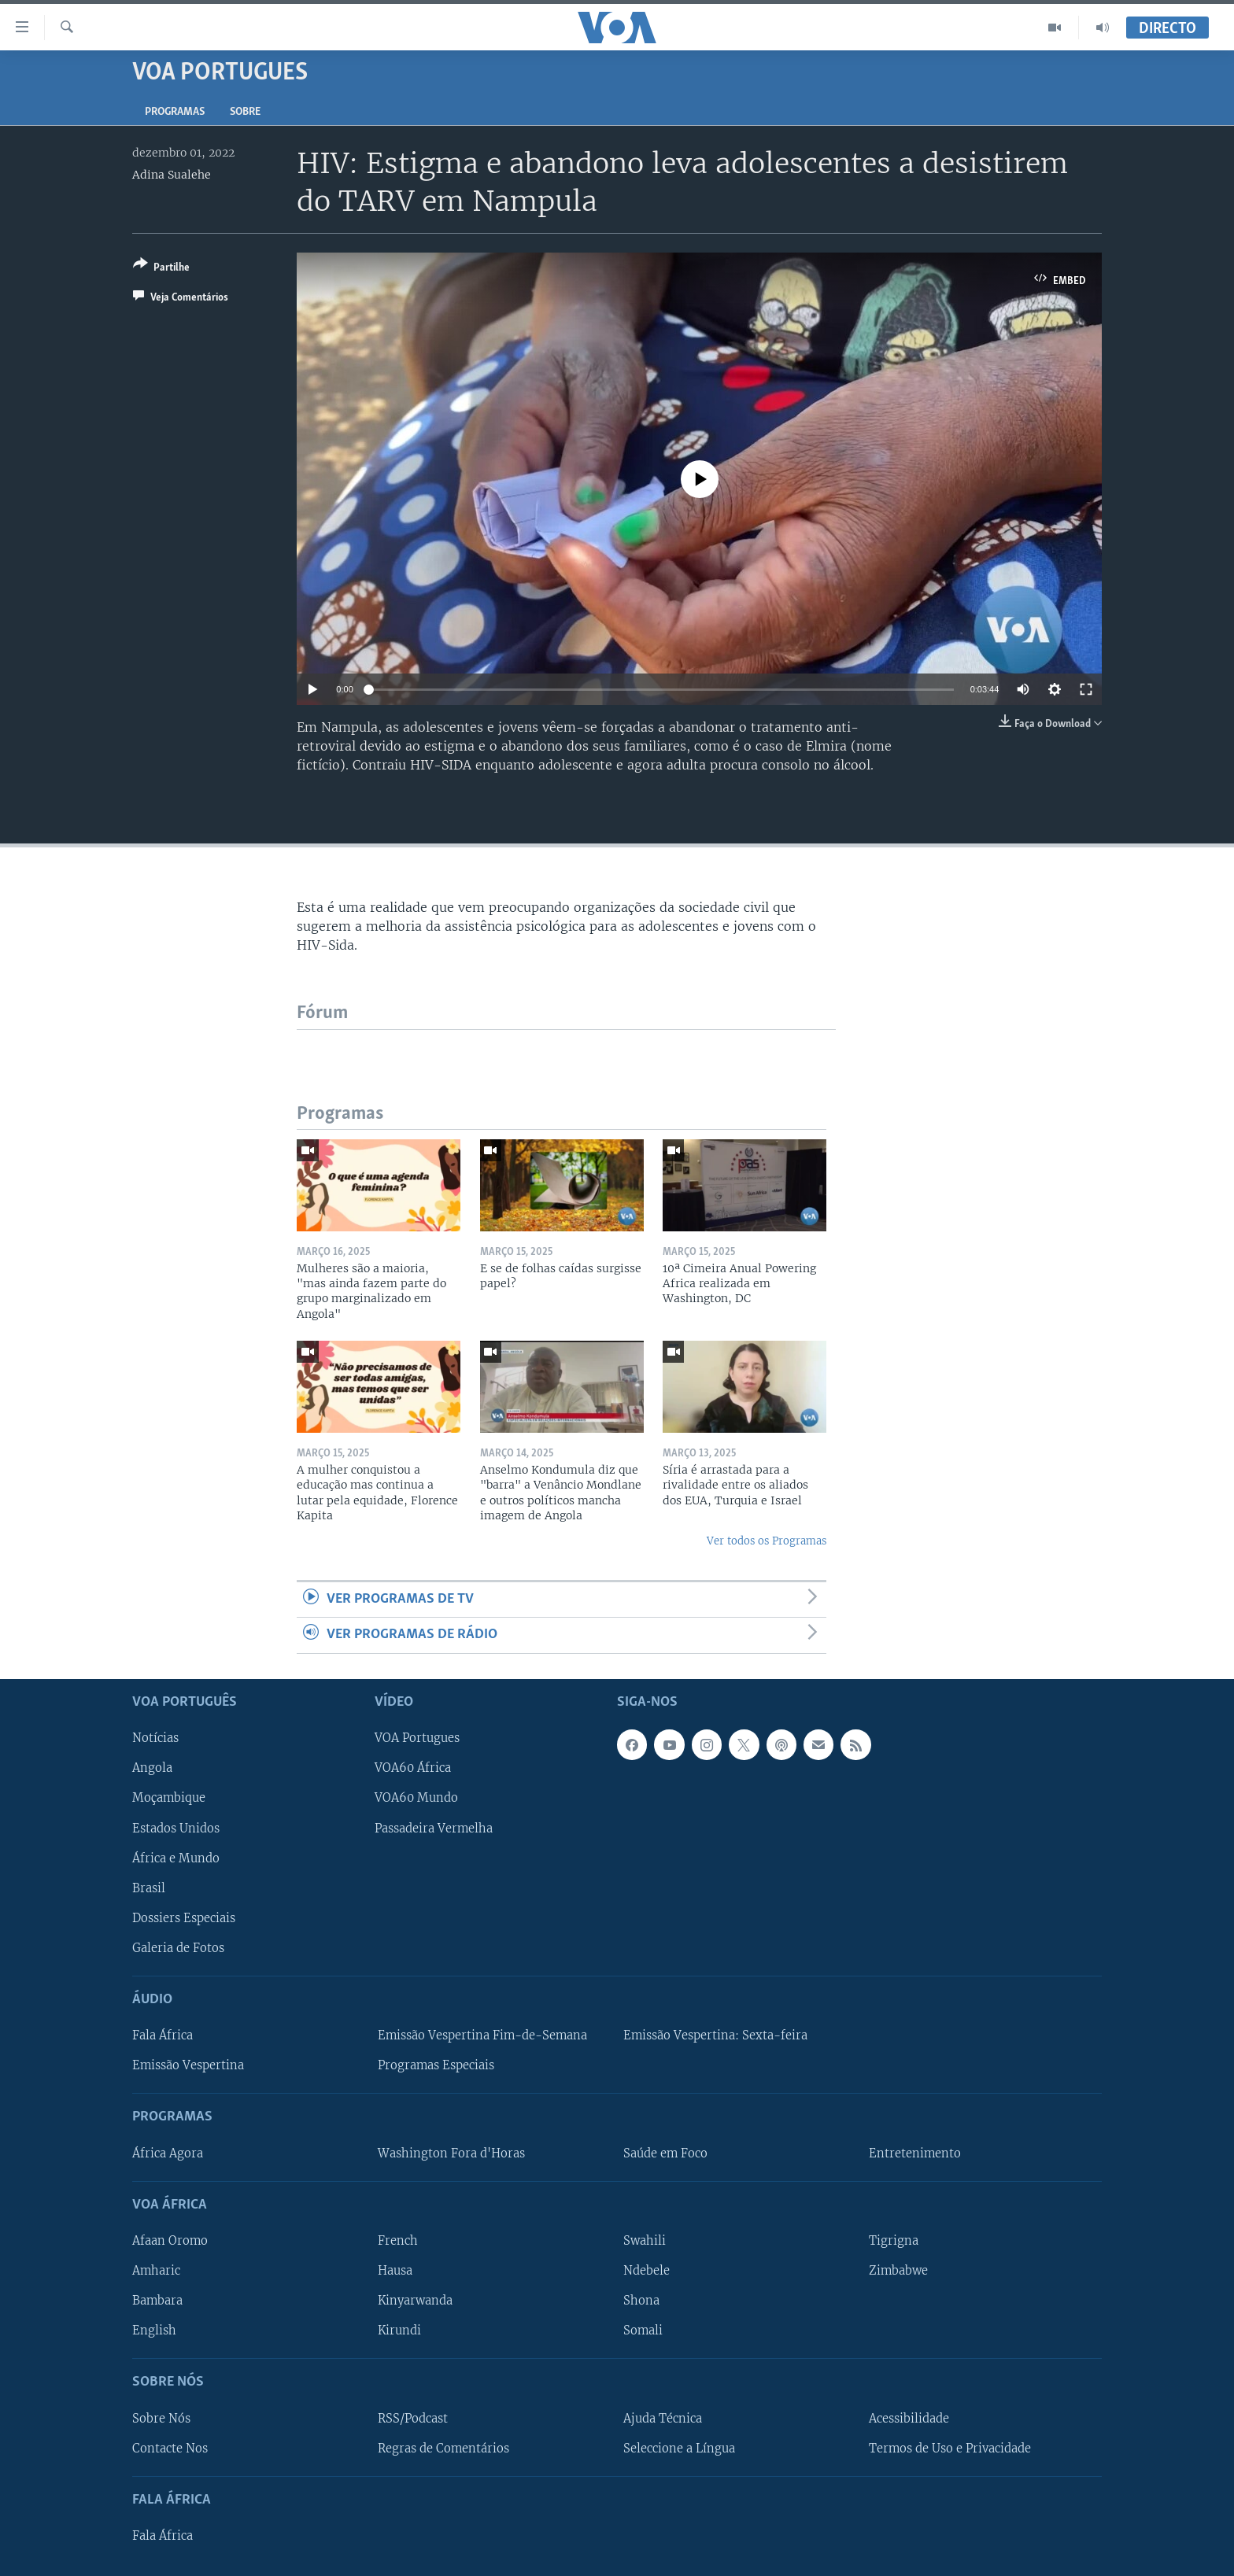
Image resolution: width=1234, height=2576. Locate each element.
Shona (641, 2301)
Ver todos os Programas (766, 1541)
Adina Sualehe (171, 175)
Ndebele (646, 2271)
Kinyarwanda (415, 2301)
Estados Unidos (176, 1828)
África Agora (167, 2153)
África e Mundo (176, 1858)
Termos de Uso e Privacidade (950, 2448)
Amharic (156, 2271)
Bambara (157, 2301)
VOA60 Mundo (416, 1798)
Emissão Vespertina (188, 2065)
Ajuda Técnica (662, 2418)
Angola (152, 1768)
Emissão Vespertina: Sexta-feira (715, 2035)
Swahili (644, 2241)
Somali (643, 2330)
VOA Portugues (417, 1738)
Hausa (395, 2271)
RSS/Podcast (413, 2418)
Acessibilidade (909, 2418)
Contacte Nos (170, 2448)
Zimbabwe (898, 2271)
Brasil (148, 1887)
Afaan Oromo (170, 2241)
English (154, 2330)
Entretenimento (915, 2153)
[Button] (161, 269)
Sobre (245, 112)
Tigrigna (893, 2241)
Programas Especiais (436, 2065)
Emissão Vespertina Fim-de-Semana (482, 2035)
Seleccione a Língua (679, 2448)
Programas (175, 112)
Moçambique (168, 1798)
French (398, 2241)
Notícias (155, 1738)
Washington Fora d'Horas (451, 2153)
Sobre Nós (161, 2418)
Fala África (162, 2035)
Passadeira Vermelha (434, 1828)
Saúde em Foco (665, 2153)
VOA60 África (413, 1768)
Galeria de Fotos (178, 1947)
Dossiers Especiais (183, 1917)
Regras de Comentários (443, 2448)
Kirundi (399, 2330)
